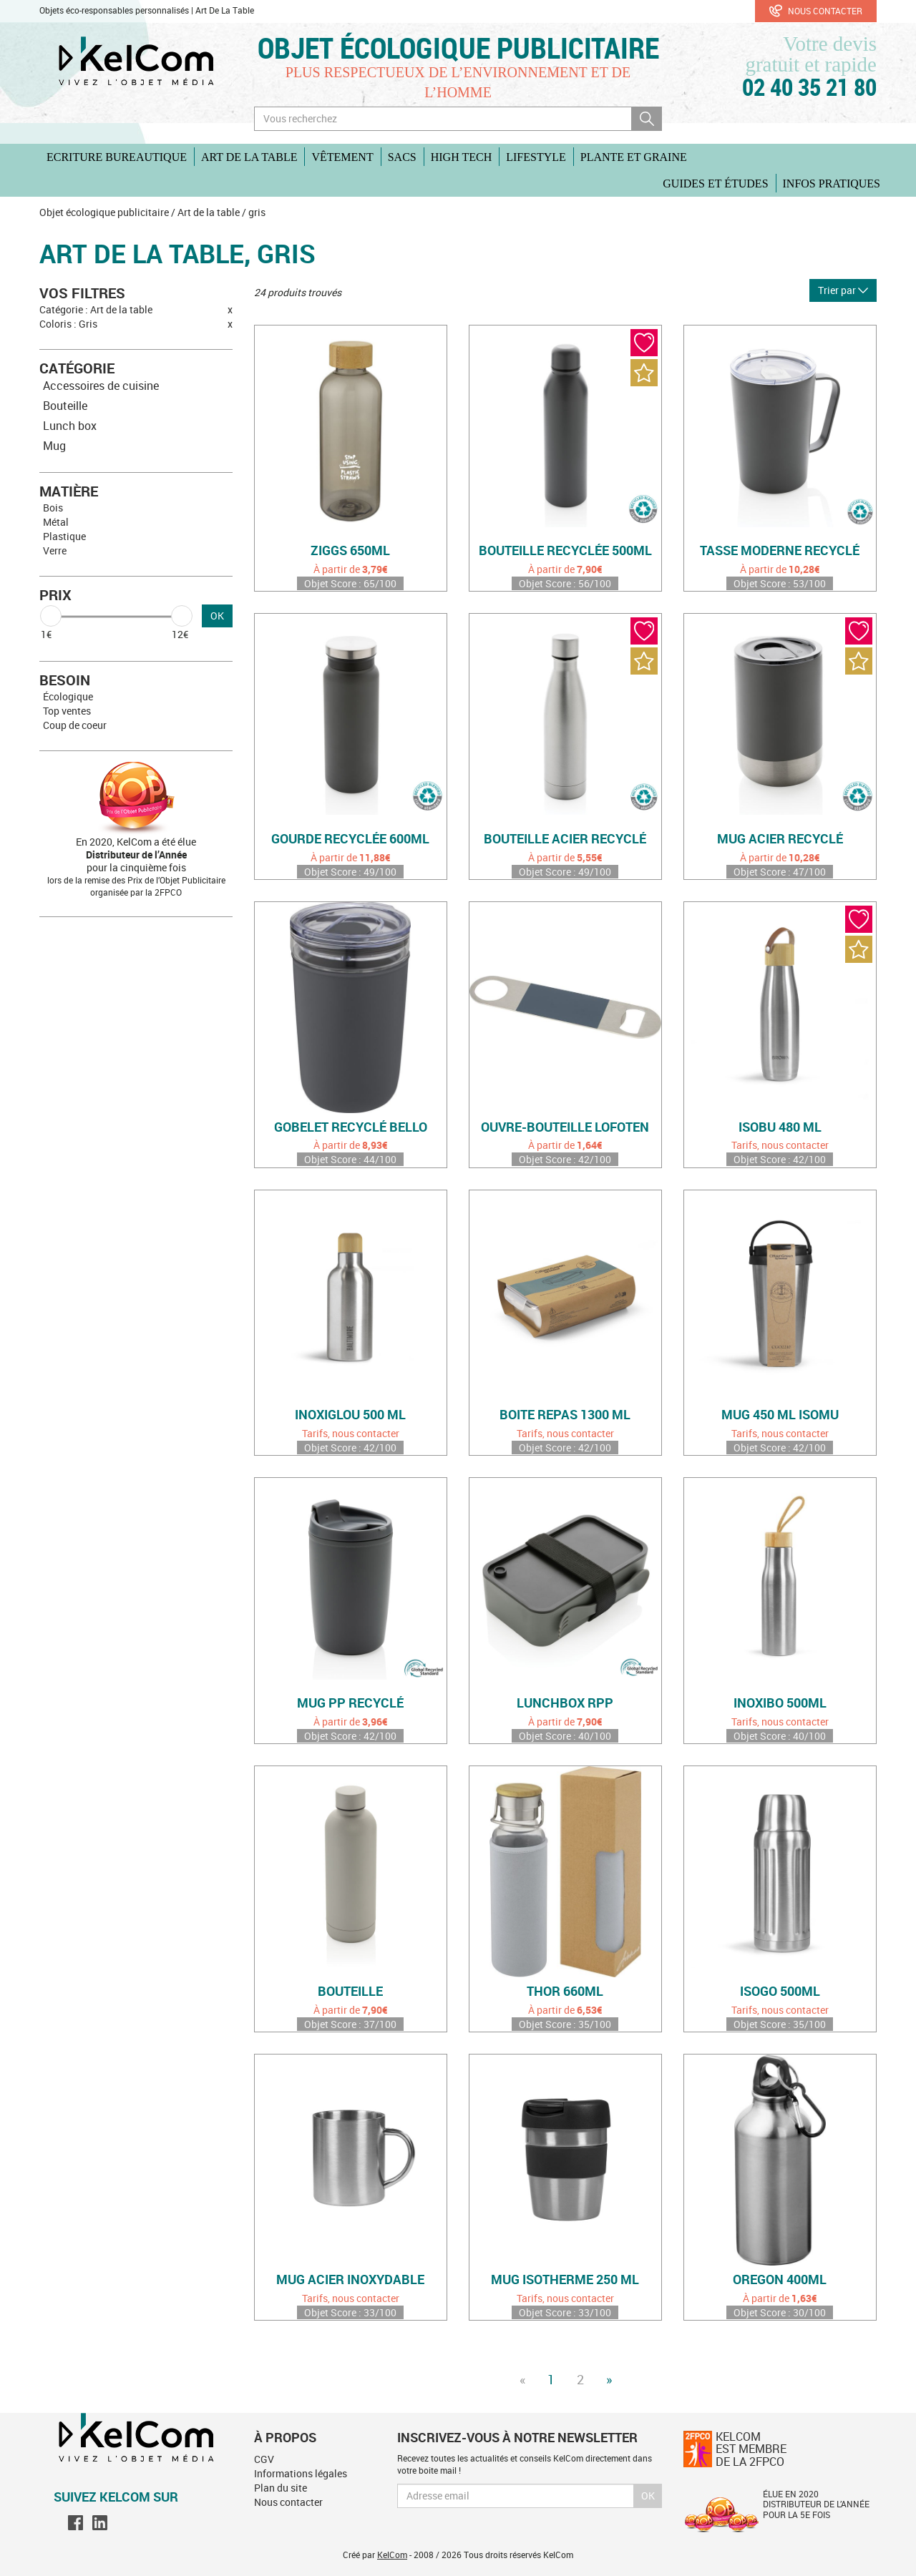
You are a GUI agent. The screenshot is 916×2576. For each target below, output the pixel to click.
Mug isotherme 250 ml (565, 2280)
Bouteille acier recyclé (565, 839)
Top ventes (67, 711)
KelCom (392, 2554)
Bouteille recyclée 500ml (565, 551)
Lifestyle (536, 157)
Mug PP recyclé (350, 1703)
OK (217, 615)
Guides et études (715, 183)
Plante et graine (633, 157)
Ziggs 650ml (350, 551)
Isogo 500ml (780, 1991)
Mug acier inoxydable (350, 2280)
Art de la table (249, 157)
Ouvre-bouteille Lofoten (565, 1127)
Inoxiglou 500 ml (350, 1415)
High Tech (461, 157)
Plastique (64, 536)
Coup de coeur (75, 725)
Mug (54, 446)
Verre (55, 550)
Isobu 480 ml (780, 1127)
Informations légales (300, 2473)
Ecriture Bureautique (117, 157)
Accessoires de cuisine (101, 385)
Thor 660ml (565, 1991)
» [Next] (609, 2379)
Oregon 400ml (780, 2280)
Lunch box (70, 426)
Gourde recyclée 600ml (350, 839)
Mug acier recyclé (780, 839)
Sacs (402, 157)
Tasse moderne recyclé (779, 551)
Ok (648, 2495)
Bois (53, 507)
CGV (264, 2459)
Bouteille (65, 405)
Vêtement (342, 157)
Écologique (68, 696)
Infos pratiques (831, 183)
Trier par (843, 290)
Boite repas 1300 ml (565, 1415)
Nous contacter (815, 10)
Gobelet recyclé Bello (350, 1127)
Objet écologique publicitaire (458, 47)
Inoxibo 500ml (780, 1703)
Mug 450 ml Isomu (780, 1415)
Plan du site (280, 2487)
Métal (56, 522)
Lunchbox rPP (565, 1703)
